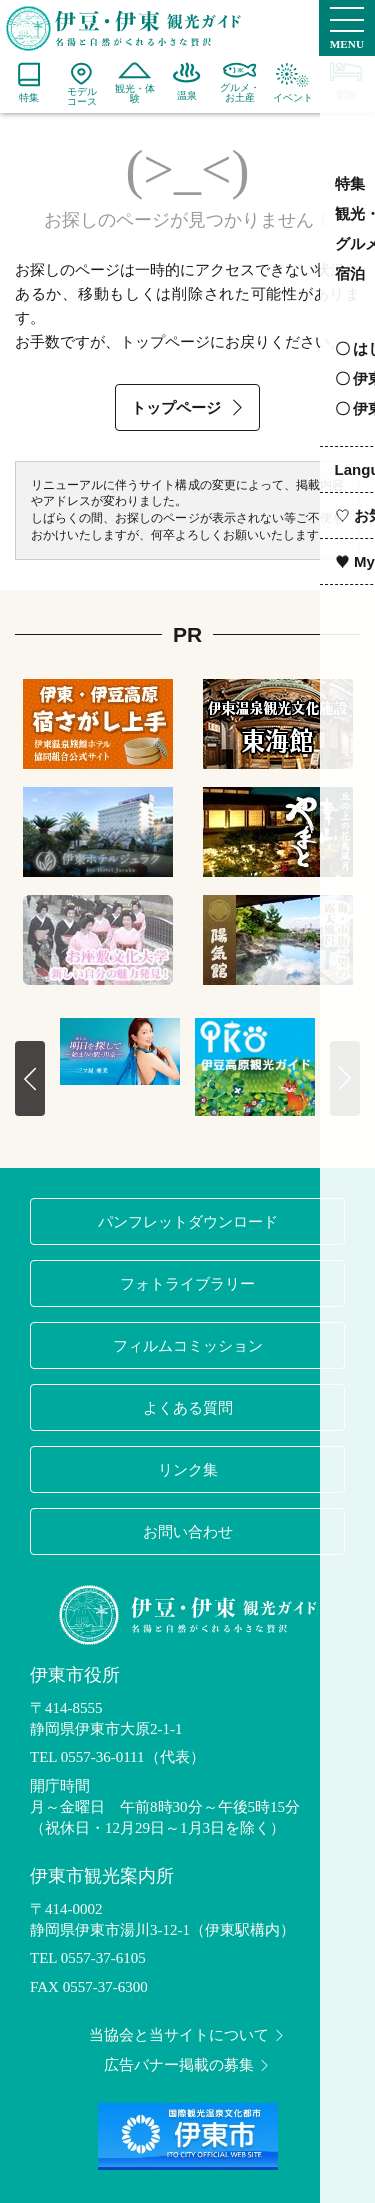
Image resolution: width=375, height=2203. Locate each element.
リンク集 (188, 1469)
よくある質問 (188, 1407)
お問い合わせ (188, 1531)
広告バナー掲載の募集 (188, 2065)
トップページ (189, 407)
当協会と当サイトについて (188, 2035)
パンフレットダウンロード (188, 1221)
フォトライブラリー (187, 1283)
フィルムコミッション (188, 1345)
